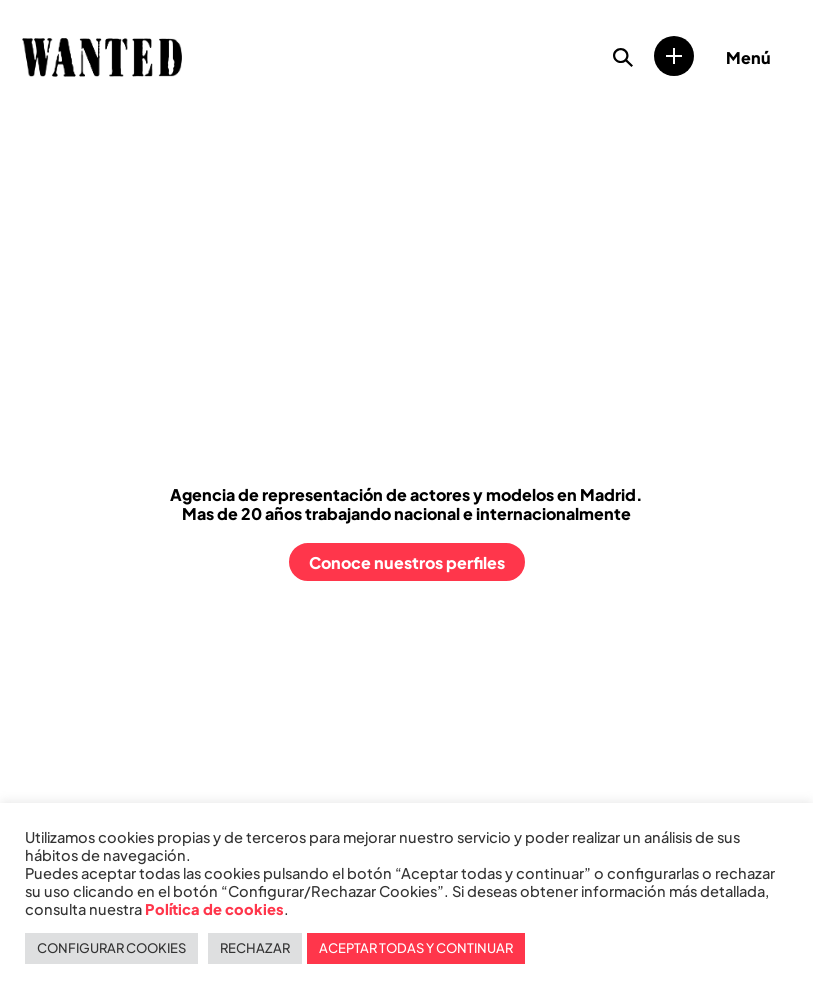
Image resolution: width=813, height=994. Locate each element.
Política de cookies (214, 909)
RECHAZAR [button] (255, 948)
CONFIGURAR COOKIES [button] (111, 948)
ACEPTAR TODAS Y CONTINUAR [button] (416, 948)
